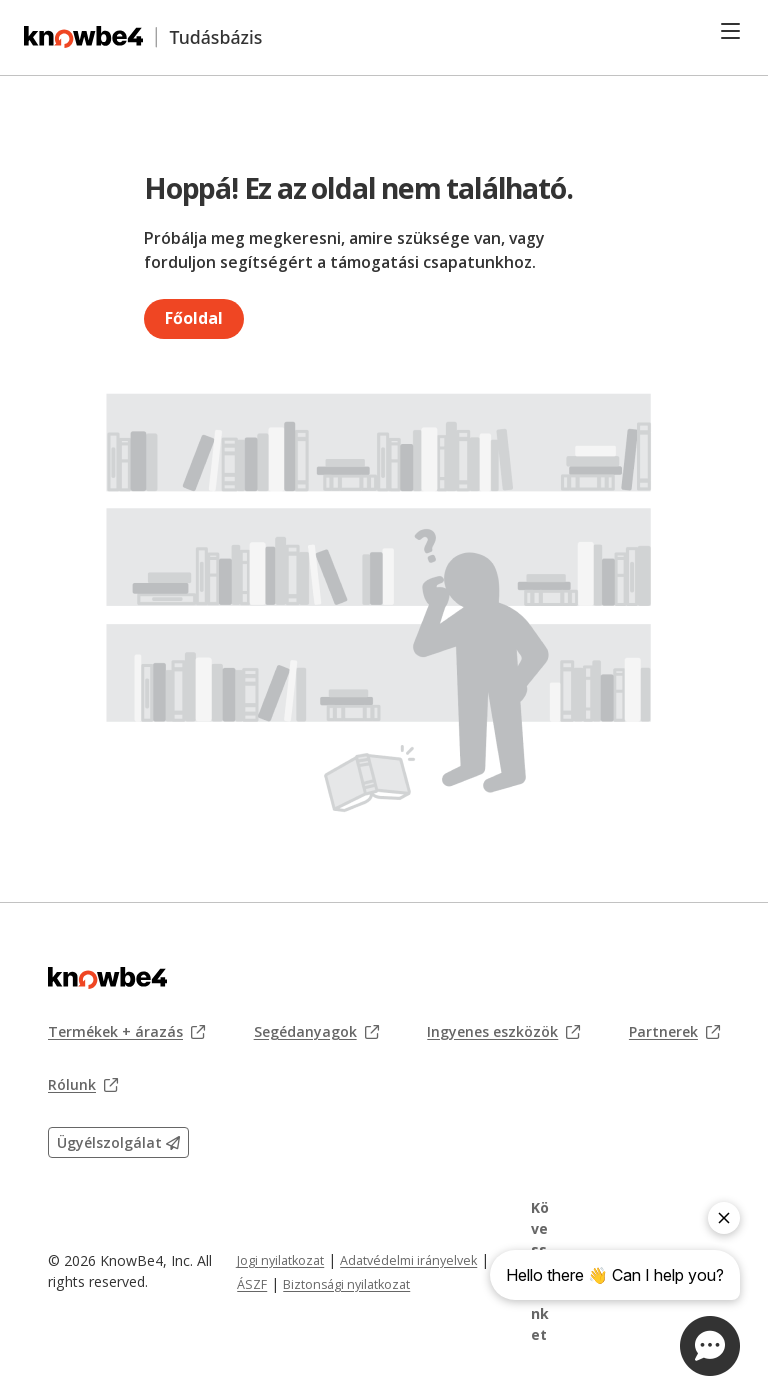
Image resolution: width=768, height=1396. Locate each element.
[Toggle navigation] (730, 31)
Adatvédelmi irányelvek (408, 1260)
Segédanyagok (316, 1032)
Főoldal (194, 318)
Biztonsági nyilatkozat (346, 1284)
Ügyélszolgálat (118, 1142)
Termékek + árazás (126, 1032)
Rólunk (83, 1085)
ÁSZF (252, 1284)
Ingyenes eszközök (503, 1032)
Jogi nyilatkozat (280, 1260)
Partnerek (674, 1032)
